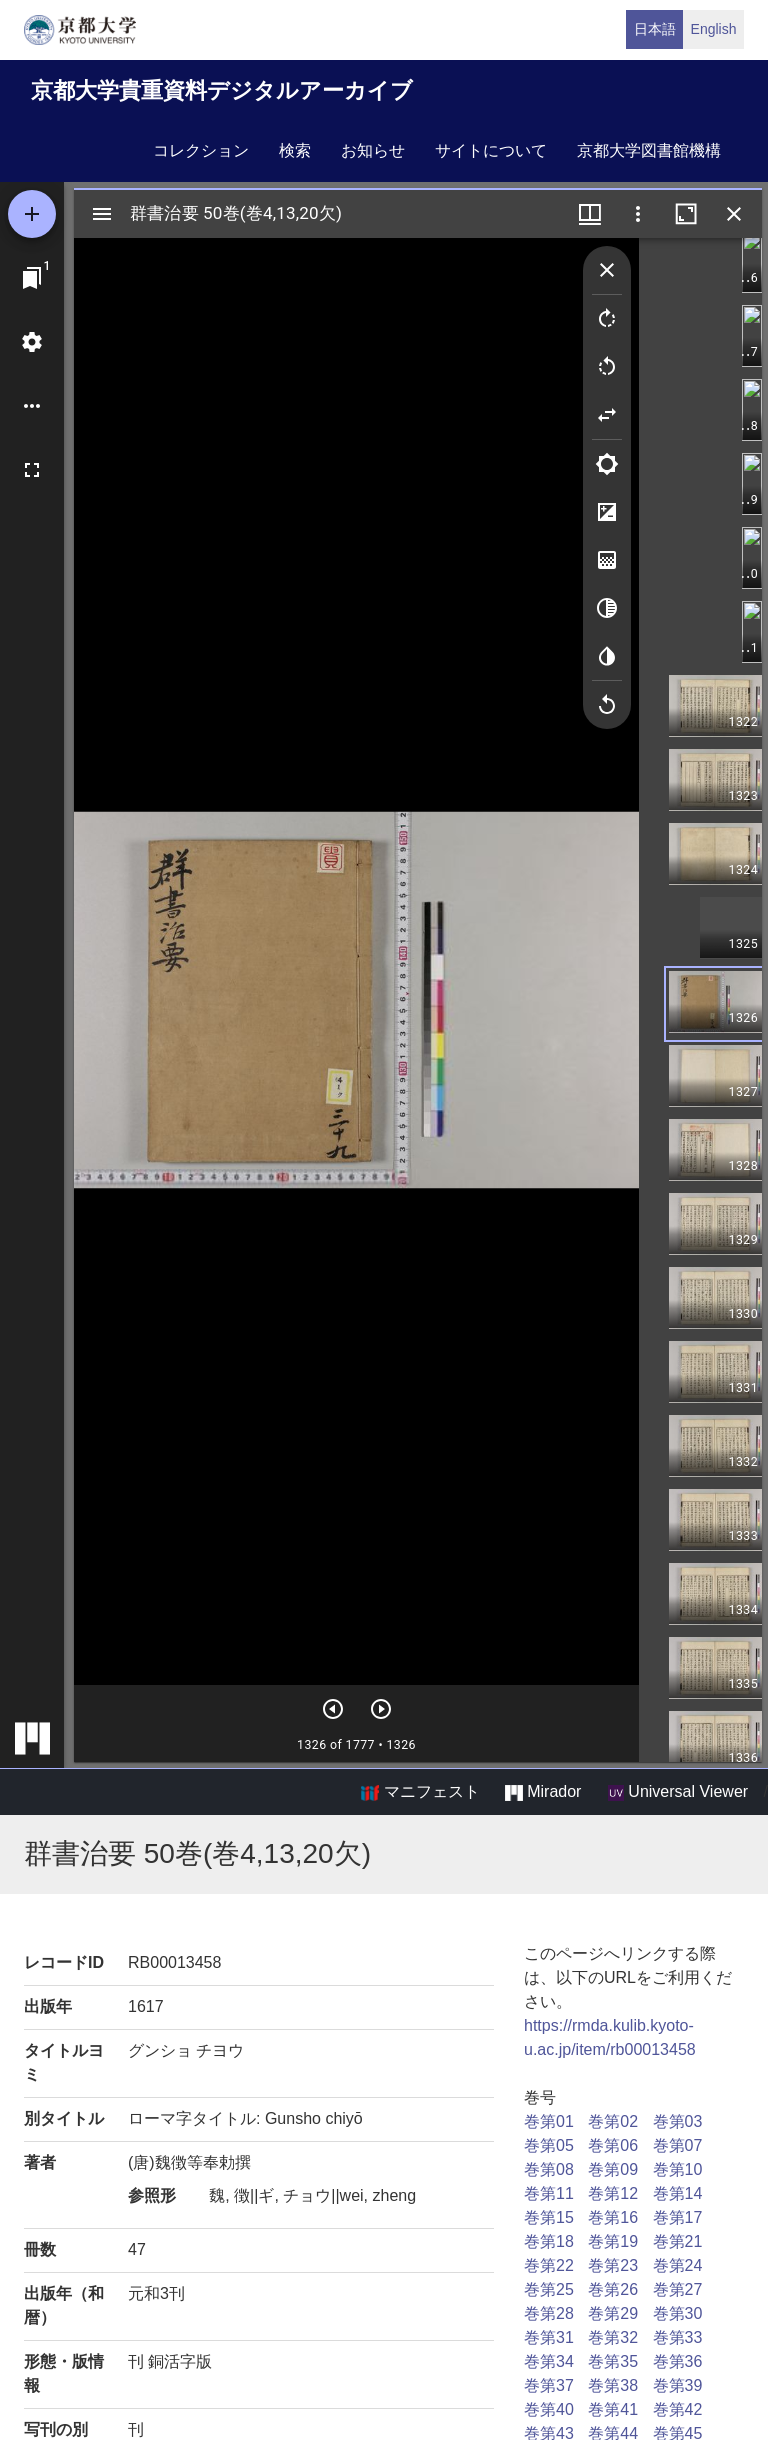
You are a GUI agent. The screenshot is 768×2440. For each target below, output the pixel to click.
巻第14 (678, 2193)
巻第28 (549, 2313)
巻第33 (678, 2337)
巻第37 (549, 2385)
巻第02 (613, 2121)
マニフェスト (420, 1792)
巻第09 (613, 2169)
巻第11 (549, 2193)
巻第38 (613, 2385)
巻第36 (678, 2361)
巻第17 (678, 2217)
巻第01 (549, 2121)
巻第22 (549, 2265)
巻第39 (678, 2385)
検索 (295, 150)
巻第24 (678, 2265)
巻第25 (549, 2289)
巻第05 (549, 2145)
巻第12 (613, 2193)
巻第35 (613, 2361)
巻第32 (613, 2337)
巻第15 (549, 2217)
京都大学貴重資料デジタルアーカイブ (222, 90)
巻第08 (549, 2169)
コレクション (201, 150)
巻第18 (549, 2241)
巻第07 (678, 2145)
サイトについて (491, 150)
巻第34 (549, 2361)
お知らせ (373, 150)
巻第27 (678, 2289)
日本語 (655, 29)
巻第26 (613, 2289)
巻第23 (613, 2265)
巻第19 (613, 2241)
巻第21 (678, 2241)
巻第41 (613, 2409)
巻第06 (613, 2145)
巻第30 (678, 2313)
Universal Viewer (678, 1792)
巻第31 (549, 2337)
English (714, 29)
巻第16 (613, 2217)
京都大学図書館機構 (649, 150)
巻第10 (678, 2169)
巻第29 (613, 2313)
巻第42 (678, 2409)
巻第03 (678, 2121)
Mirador (543, 1792)
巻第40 (549, 2409)
